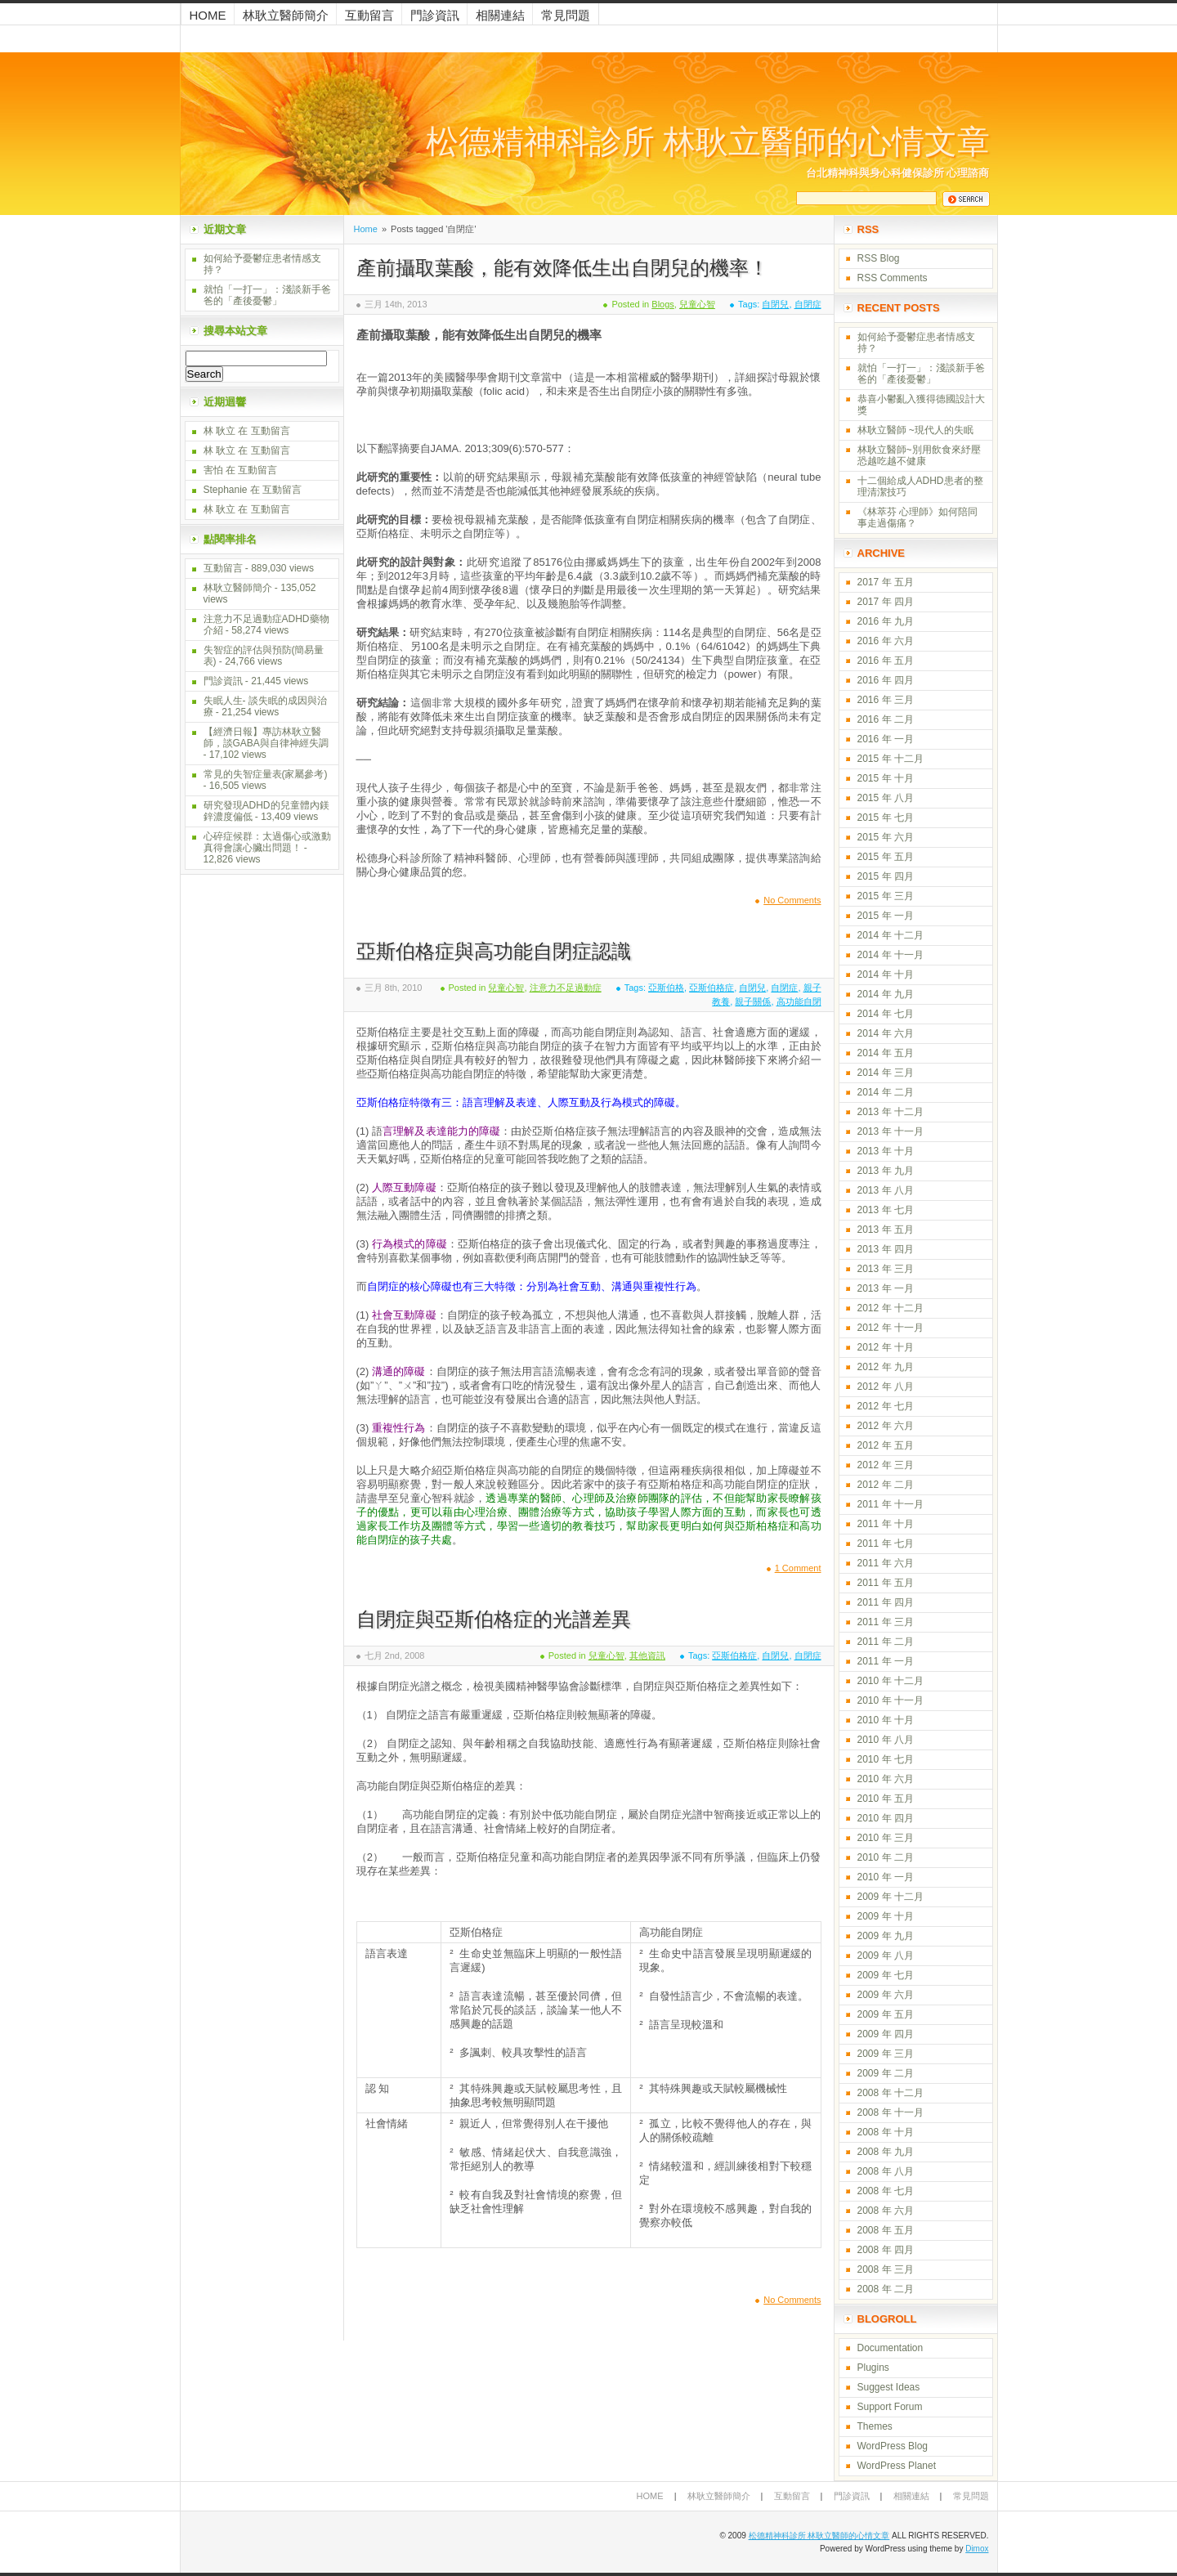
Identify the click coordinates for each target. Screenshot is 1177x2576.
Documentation (890, 2348)
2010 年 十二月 (890, 1681)
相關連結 (500, 15)
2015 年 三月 (885, 896)
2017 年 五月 (885, 582)
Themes (875, 2426)
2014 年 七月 (885, 1013)
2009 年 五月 (885, 2014)
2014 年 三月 (885, 1072)
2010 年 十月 (885, 1720)
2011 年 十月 (885, 1524)
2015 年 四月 (885, 876)
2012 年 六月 (885, 1425)
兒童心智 (697, 304)
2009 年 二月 (885, 2073)
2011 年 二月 (885, 1641)
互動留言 (369, 15)
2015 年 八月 (885, 798)
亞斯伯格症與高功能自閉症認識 (493, 951)
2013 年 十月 (885, 1151)
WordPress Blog (892, 2446)
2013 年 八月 (885, 1190)
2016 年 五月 (885, 660)
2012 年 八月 (885, 1386)
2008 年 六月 (885, 2210)
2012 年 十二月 (890, 1308)
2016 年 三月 (885, 700)
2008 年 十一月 (890, 2112)
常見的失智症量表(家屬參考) (266, 774)
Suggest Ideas (888, 2387)
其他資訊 (647, 1655)
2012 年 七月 (885, 1406)
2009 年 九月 (885, 1936)
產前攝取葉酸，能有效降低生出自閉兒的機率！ (562, 268)
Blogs (662, 304)
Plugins (873, 2367)
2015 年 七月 (885, 817)
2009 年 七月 (885, 1975)
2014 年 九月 (885, 994)
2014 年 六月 (885, 1033)
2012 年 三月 (885, 1465)
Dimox (976, 2548)
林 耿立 (219, 431)
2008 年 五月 (885, 2230)
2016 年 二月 (885, 719)
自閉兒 (775, 304)
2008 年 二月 (885, 2289)
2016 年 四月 (885, 680)
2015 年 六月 (885, 837)
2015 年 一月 (885, 915)
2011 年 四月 (885, 1602)
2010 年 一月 (885, 1877)
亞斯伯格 (666, 987)
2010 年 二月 (885, 1857)
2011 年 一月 (885, 1661)
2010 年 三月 (885, 1838)
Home (208, 15)
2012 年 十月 (885, 1347)
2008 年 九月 (885, 2151)
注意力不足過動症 (566, 987)
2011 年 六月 (885, 1563)
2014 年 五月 (885, 1053)
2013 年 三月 (885, 1269)
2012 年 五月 (885, 1445)
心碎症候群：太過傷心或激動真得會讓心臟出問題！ (267, 842)
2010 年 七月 (885, 1759)
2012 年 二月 (885, 1484)
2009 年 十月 (885, 1916)
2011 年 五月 (885, 1582)
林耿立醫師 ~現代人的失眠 (915, 430)
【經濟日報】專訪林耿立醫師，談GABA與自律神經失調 (266, 737)
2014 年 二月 (885, 1092)
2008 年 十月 (885, 2132)
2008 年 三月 (885, 2269)
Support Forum (890, 2406)
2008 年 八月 (885, 2171)
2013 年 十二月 (890, 1112)
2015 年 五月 (885, 856)
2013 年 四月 (885, 1249)
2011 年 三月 (885, 1622)
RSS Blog (878, 258)
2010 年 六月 (885, 1779)
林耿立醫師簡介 (286, 15)
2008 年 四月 (885, 2250)
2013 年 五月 (885, 1229)
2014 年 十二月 (890, 935)
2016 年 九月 (885, 621)
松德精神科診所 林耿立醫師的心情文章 (708, 142)
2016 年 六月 (885, 641)
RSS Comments (892, 278)
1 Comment (798, 1568)
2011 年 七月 (885, 1543)
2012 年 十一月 (890, 1327)
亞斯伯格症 (711, 987)
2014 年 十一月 (890, 955)
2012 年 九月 (885, 1367)
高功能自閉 (798, 1001)
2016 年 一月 (885, 739)
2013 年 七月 (885, 1210)
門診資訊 (434, 15)
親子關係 (753, 1001)
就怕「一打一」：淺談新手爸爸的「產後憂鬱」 (267, 295)
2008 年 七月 (885, 2191)
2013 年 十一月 (890, 1131)
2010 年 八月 (885, 1739)
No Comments (792, 900)
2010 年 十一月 (890, 1700)
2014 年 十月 (885, 974)
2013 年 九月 (885, 1170)
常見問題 (565, 15)
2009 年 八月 (885, 1955)
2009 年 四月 (885, 2034)
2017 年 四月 (885, 601)
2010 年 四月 (885, 1818)
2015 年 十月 (885, 778)
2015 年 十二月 (890, 758)
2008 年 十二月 (890, 2093)
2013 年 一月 (885, 1288)
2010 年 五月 (885, 1798)
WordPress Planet (897, 2465)
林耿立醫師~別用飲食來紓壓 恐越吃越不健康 (919, 455)
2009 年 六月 (885, 1994)
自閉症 (807, 304)
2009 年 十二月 (890, 1896)
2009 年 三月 (885, 2053)
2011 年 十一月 (890, 1504)
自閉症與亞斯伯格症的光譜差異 (493, 1619)
